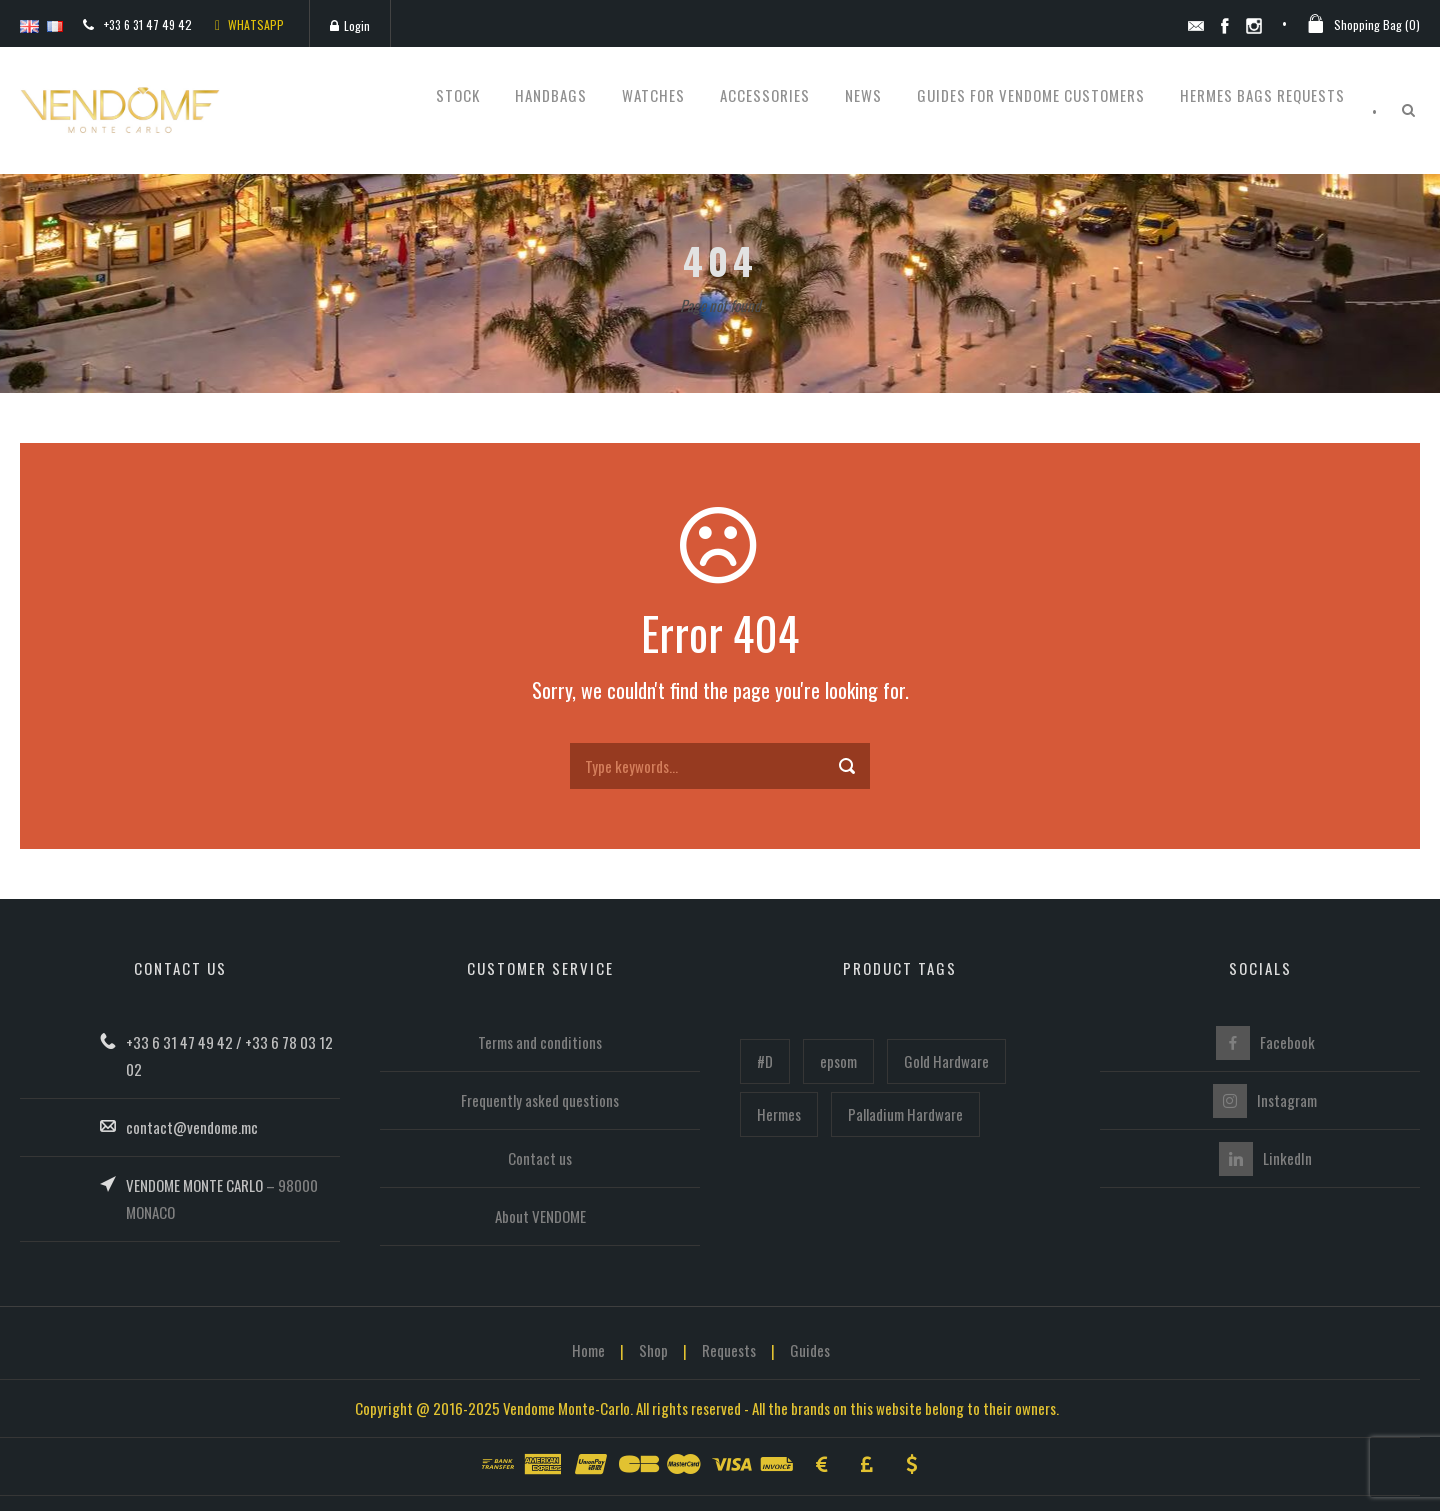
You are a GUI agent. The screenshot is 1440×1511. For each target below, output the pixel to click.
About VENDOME (540, 1216)
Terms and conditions (540, 1042)
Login (350, 25)
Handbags (551, 95)
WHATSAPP (249, 24)
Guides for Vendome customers (1031, 95)
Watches (653, 95)
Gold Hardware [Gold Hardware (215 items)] (946, 1061)
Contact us (540, 1158)
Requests (729, 1350)
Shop (653, 1350)
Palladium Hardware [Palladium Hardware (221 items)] (905, 1114)
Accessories (765, 95)
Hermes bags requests (1262, 95)
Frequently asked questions (540, 1100)
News (863, 95)
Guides (810, 1350)
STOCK (458, 95)
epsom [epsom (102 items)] (838, 1061)
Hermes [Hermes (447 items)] (779, 1114)
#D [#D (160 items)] (765, 1061)
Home (588, 1350)
